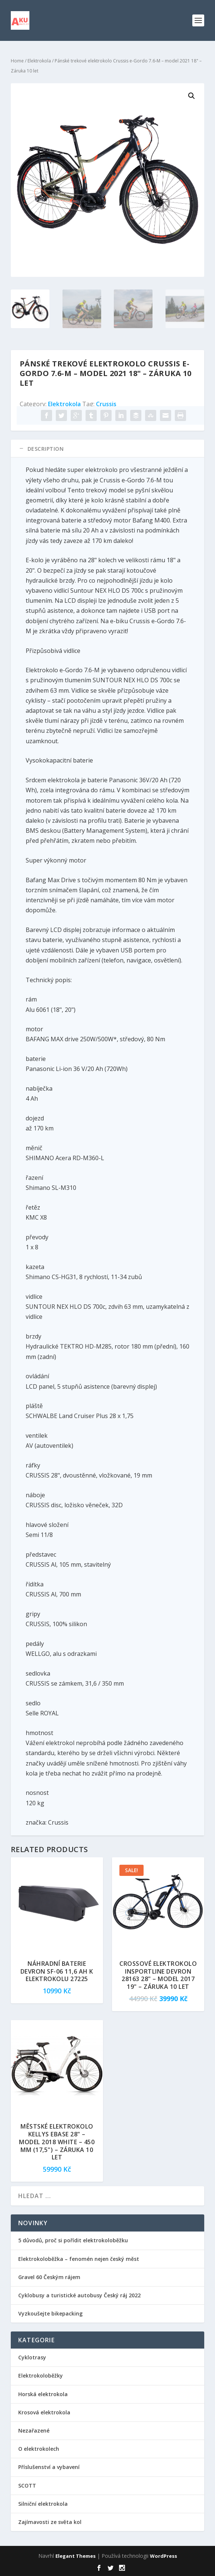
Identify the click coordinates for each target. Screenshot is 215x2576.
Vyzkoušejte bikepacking (51, 2313)
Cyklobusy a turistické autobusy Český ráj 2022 (80, 2295)
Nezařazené (33, 2430)
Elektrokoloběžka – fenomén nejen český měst (78, 2258)
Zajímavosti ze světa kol (49, 2521)
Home (17, 61)
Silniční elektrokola (43, 2503)
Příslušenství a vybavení (49, 2466)
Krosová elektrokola (44, 2412)
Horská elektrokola (43, 2394)
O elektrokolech (38, 2448)
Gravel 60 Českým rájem (49, 2277)
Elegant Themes (75, 2556)
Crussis (106, 404)
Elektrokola (39, 61)
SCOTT (27, 2485)
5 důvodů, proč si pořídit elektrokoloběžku (73, 2240)
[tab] (107, 448)
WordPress (163, 2556)
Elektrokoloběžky (40, 2375)
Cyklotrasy (32, 2357)
